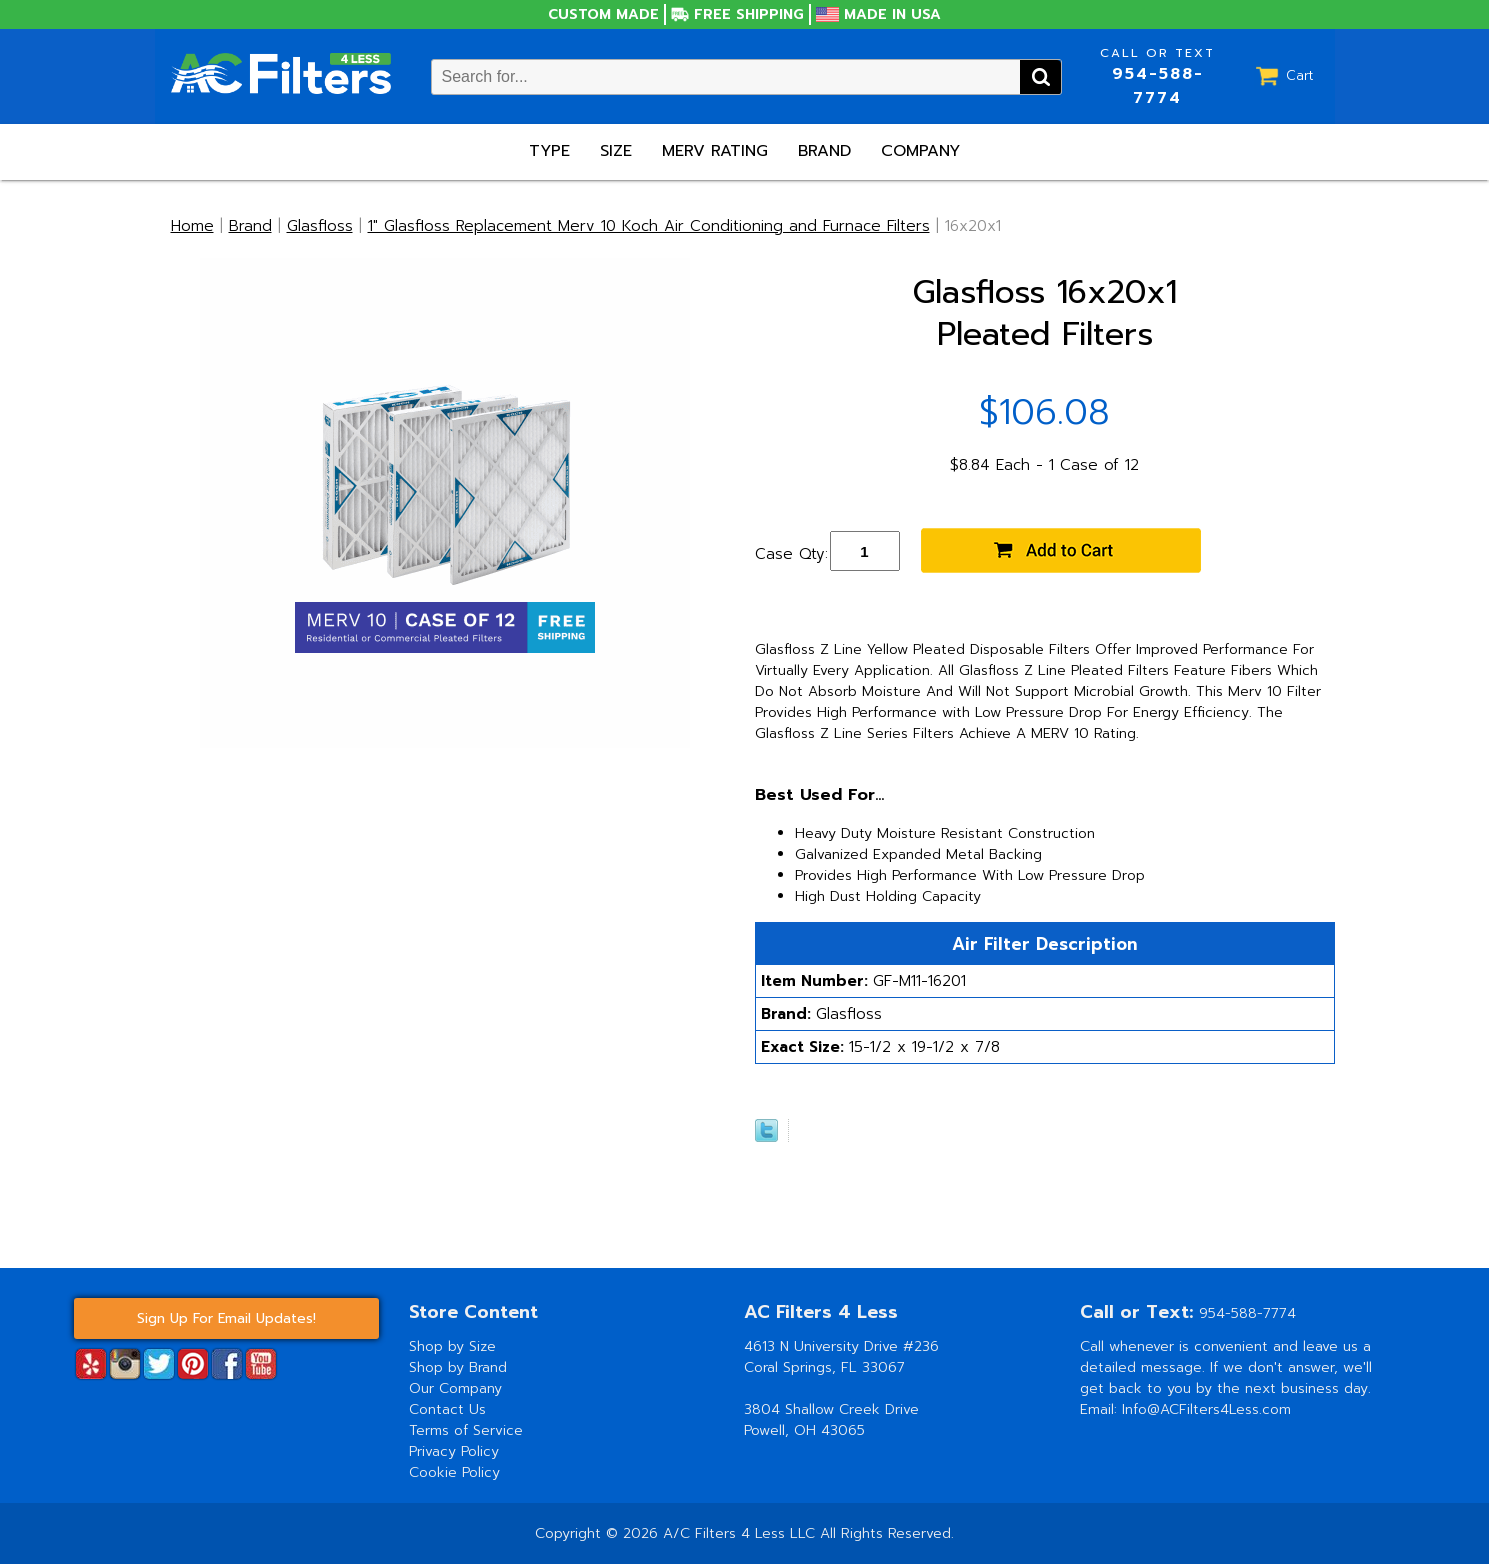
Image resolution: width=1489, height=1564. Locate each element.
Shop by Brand (458, 1367)
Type (549, 151)
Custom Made (603, 14)
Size (616, 151)
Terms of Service (466, 1430)
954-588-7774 (1158, 86)
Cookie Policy (454, 1472)
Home (192, 226)
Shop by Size (452, 1346)
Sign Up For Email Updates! (226, 1318)
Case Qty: (791, 554)
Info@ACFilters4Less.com (1206, 1409)
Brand (824, 151)
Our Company (455, 1388)
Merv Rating (715, 151)
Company (920, 151)
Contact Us (447, 1409)
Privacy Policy (454, 1451)
